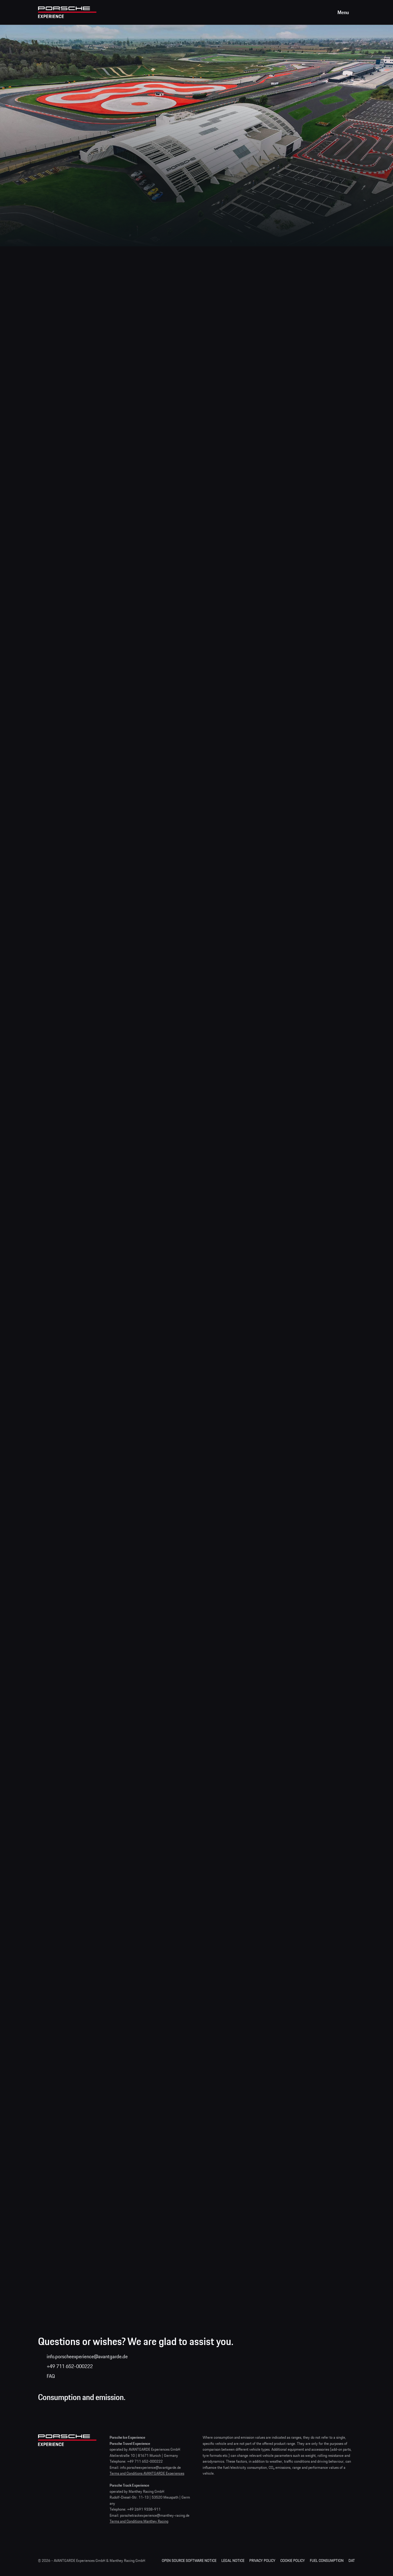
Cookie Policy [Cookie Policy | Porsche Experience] (292, 2560)
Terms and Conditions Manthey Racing (139, 2521)
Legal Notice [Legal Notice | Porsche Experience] (232, 2560)
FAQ (51, 2376)
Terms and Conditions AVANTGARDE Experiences (147, 2473)
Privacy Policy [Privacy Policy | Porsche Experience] (262, 2560)
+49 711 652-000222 (70, 2366)
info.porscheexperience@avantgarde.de (87, 2356)
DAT (351, 2560)
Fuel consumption (327, 2560)
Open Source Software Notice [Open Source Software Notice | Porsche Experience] (189, 2560)
